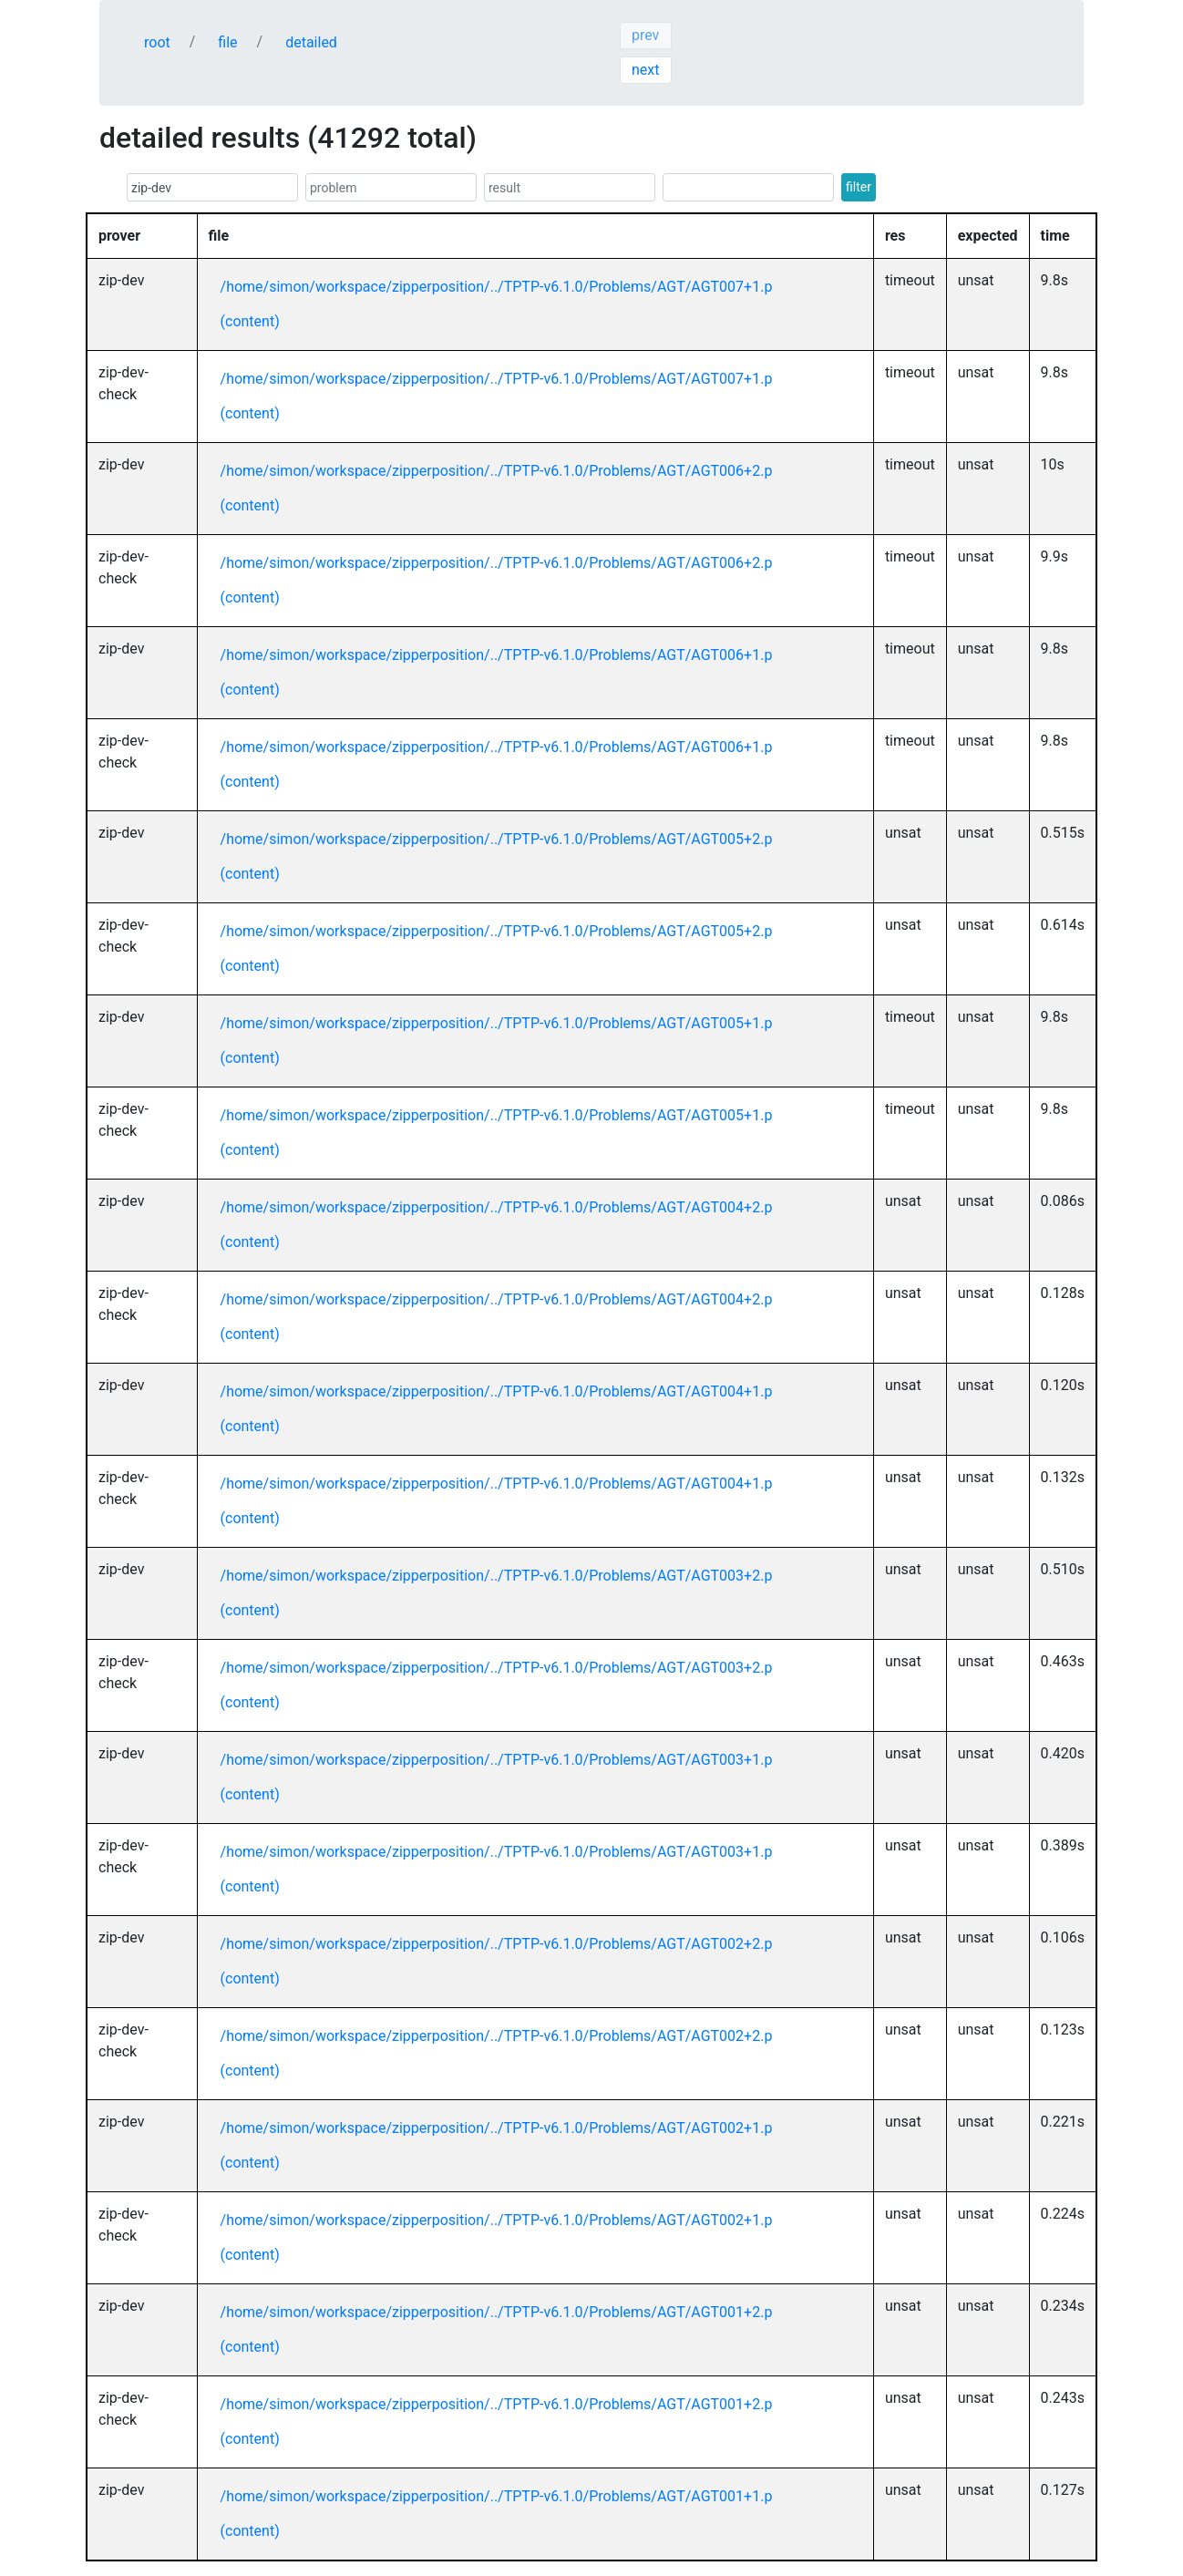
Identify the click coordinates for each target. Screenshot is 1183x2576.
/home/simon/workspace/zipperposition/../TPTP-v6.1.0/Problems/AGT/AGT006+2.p (497, 470)
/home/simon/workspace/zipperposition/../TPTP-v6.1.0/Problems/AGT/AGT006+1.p (497, 655)
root (157, 42)
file (227, 42)
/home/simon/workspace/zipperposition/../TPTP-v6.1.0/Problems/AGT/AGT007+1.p (497, 286)
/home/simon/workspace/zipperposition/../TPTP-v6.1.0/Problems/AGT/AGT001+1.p (497, 2496)
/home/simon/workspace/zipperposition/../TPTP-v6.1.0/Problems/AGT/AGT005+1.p (497, 1023)
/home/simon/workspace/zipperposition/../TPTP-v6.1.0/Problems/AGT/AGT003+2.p (497, 1575)
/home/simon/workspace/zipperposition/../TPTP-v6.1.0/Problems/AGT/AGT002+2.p (497, 1944)
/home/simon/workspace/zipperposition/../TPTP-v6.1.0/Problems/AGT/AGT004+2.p (497, 1207)
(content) (250, 321)
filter (858, 187)
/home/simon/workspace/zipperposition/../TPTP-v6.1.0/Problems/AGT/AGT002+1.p (497, 2128)
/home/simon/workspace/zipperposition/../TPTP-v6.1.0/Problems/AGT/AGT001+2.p (497, 2312)
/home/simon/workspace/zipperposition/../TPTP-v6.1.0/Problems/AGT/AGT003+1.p (497, 1759)
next (646, 69)
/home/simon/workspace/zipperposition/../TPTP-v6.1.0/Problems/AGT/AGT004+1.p (497, 1391)
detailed (311, 42)
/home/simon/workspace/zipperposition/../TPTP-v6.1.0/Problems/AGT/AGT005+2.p (497, 839)
